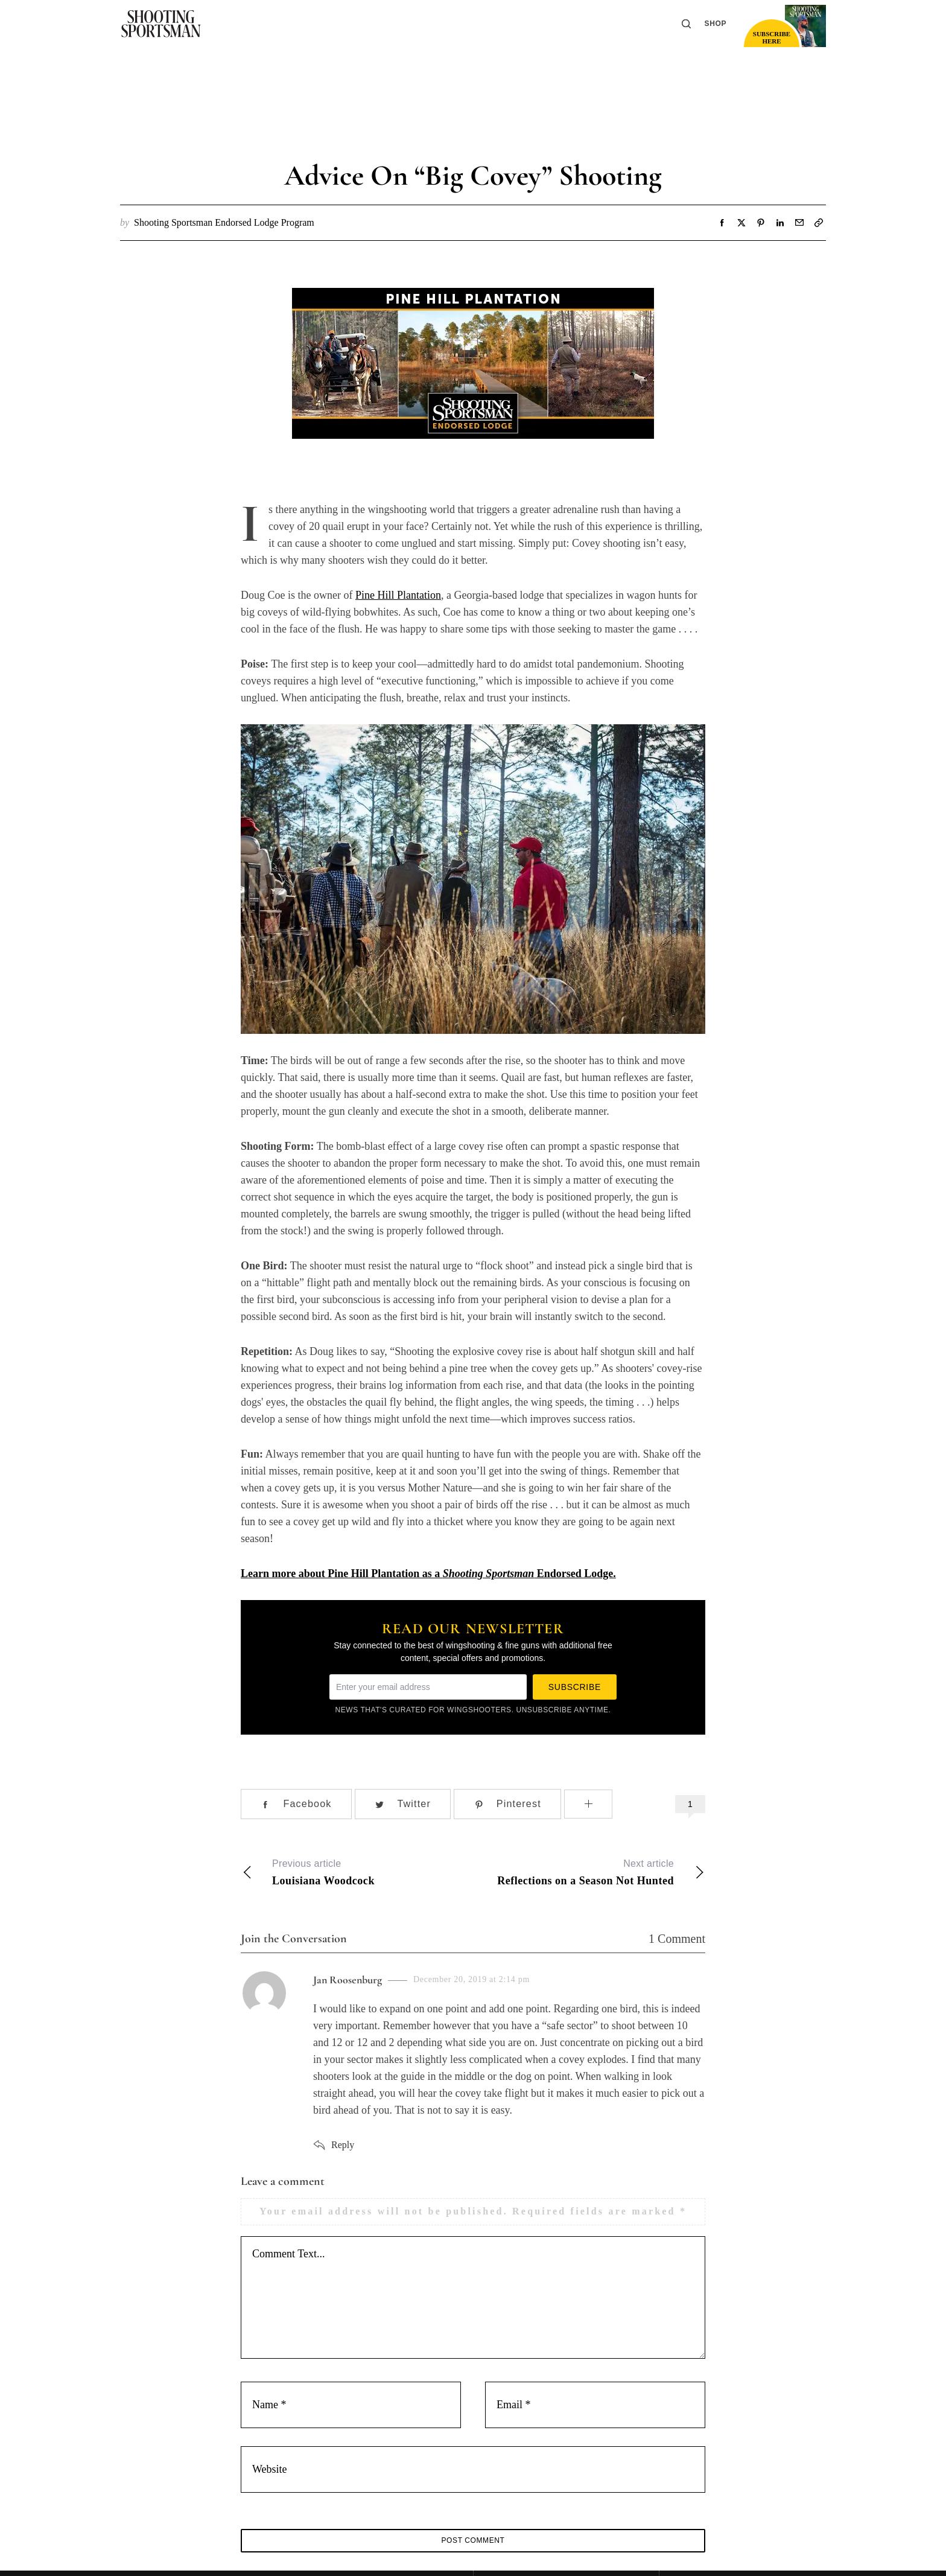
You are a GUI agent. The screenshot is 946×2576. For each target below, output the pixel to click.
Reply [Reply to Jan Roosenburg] (342, 2145)
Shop (715, 23)
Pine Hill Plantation (398, 595)
